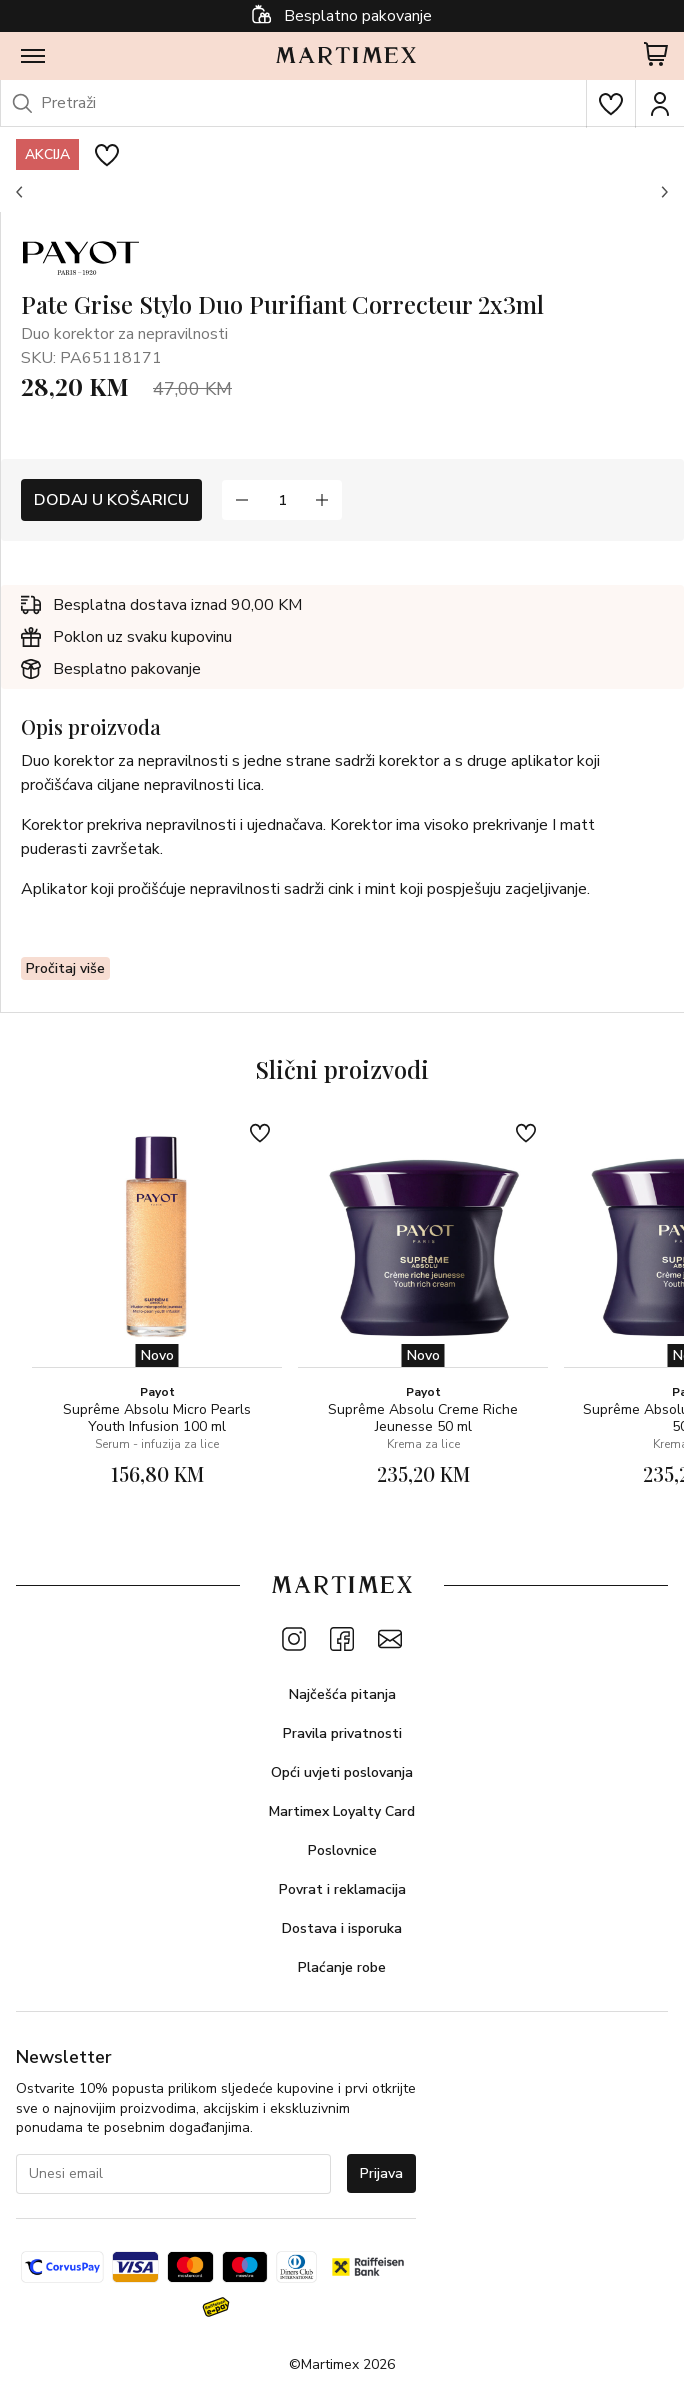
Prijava (381, 2173)
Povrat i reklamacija (342, 1889)
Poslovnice (342, 1850)
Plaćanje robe (342, 1967)
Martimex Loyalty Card (342, 1811)
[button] (20, 192)
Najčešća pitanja (342, 1694)
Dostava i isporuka (342, 1928)
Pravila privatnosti (342, 1733)
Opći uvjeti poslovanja (342, 1772)
